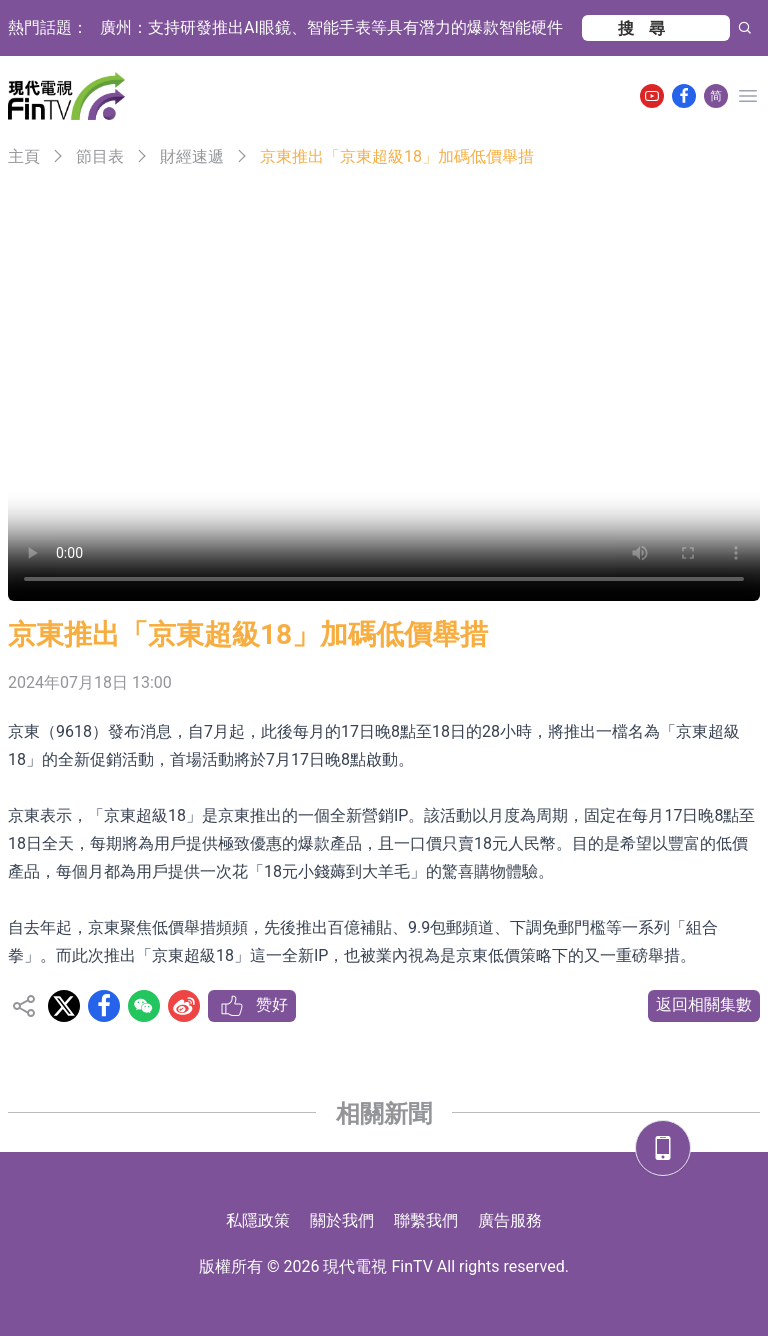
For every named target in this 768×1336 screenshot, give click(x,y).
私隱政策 (258, 1220)
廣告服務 (510, 1220)
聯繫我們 (426, 1220)
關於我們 (342, 1220)
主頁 (24, 156)
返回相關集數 (704, 1004)
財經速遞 (192, 156)
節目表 (100, 156)
